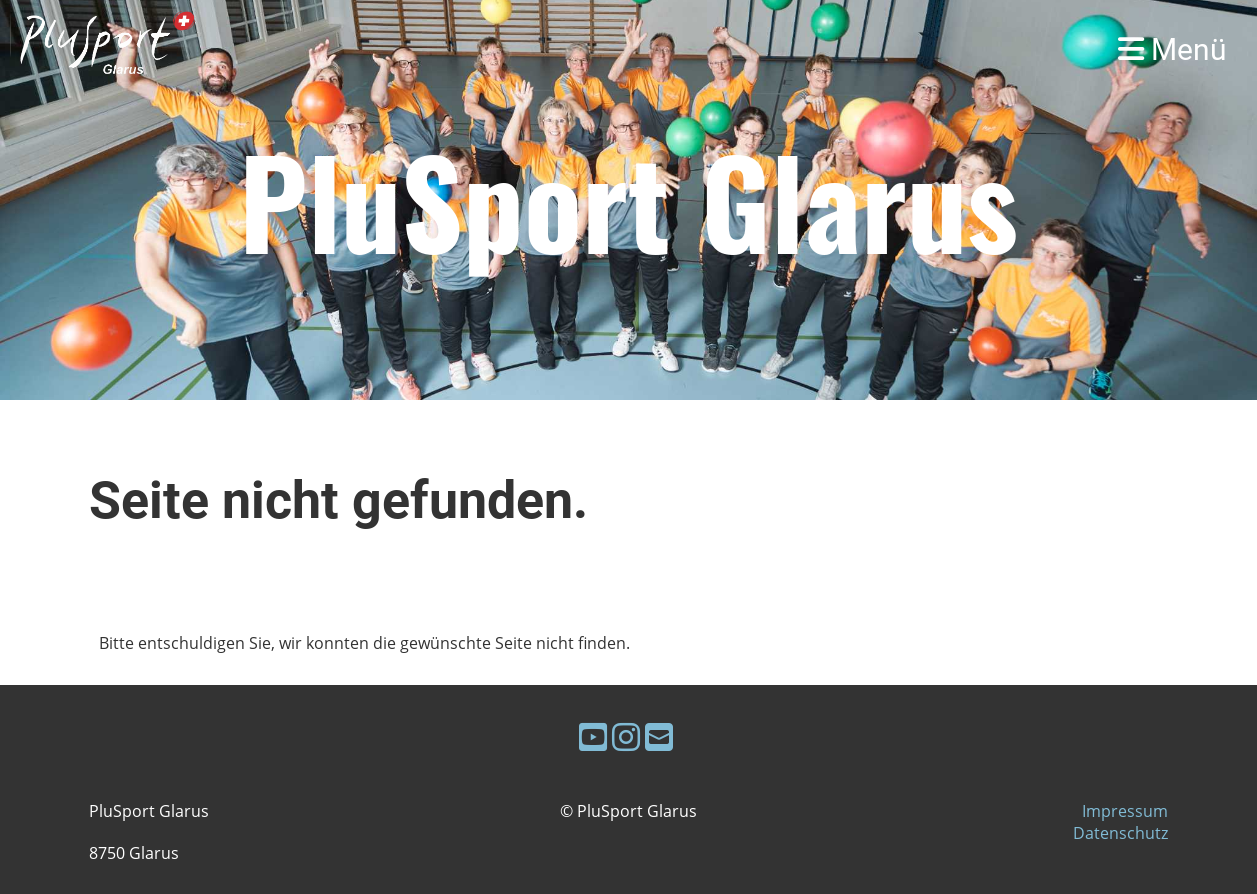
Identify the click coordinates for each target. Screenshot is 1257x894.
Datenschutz (1120, 833)
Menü (1172, 49)
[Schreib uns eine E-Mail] (659, 736)
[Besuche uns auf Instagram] (626, 736)
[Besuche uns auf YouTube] (593, 736)
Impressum (1125, 811)
